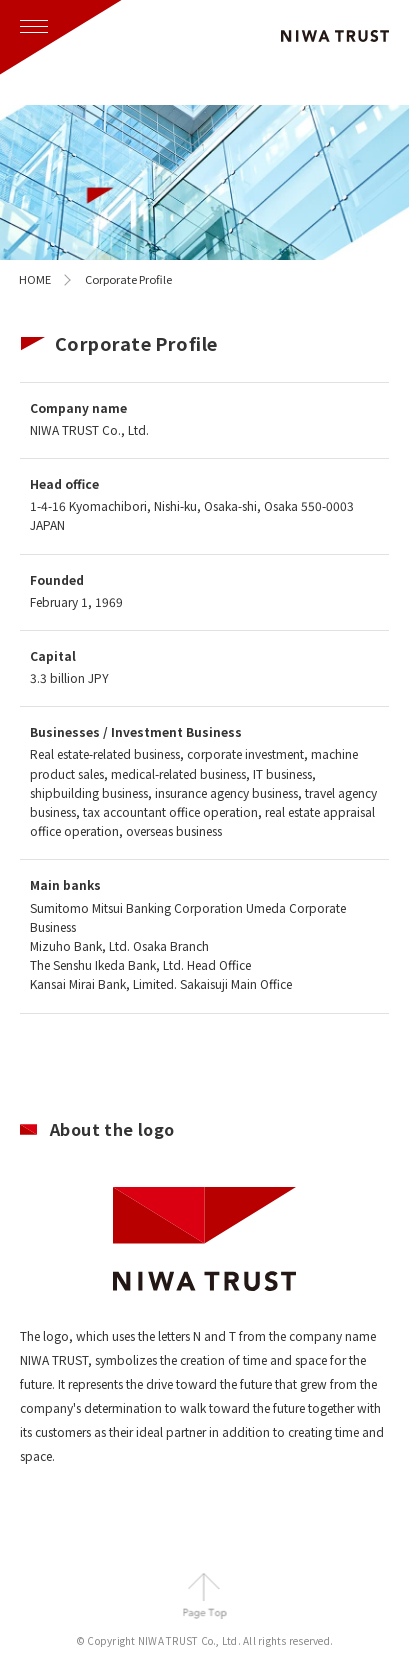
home (35, 279)
